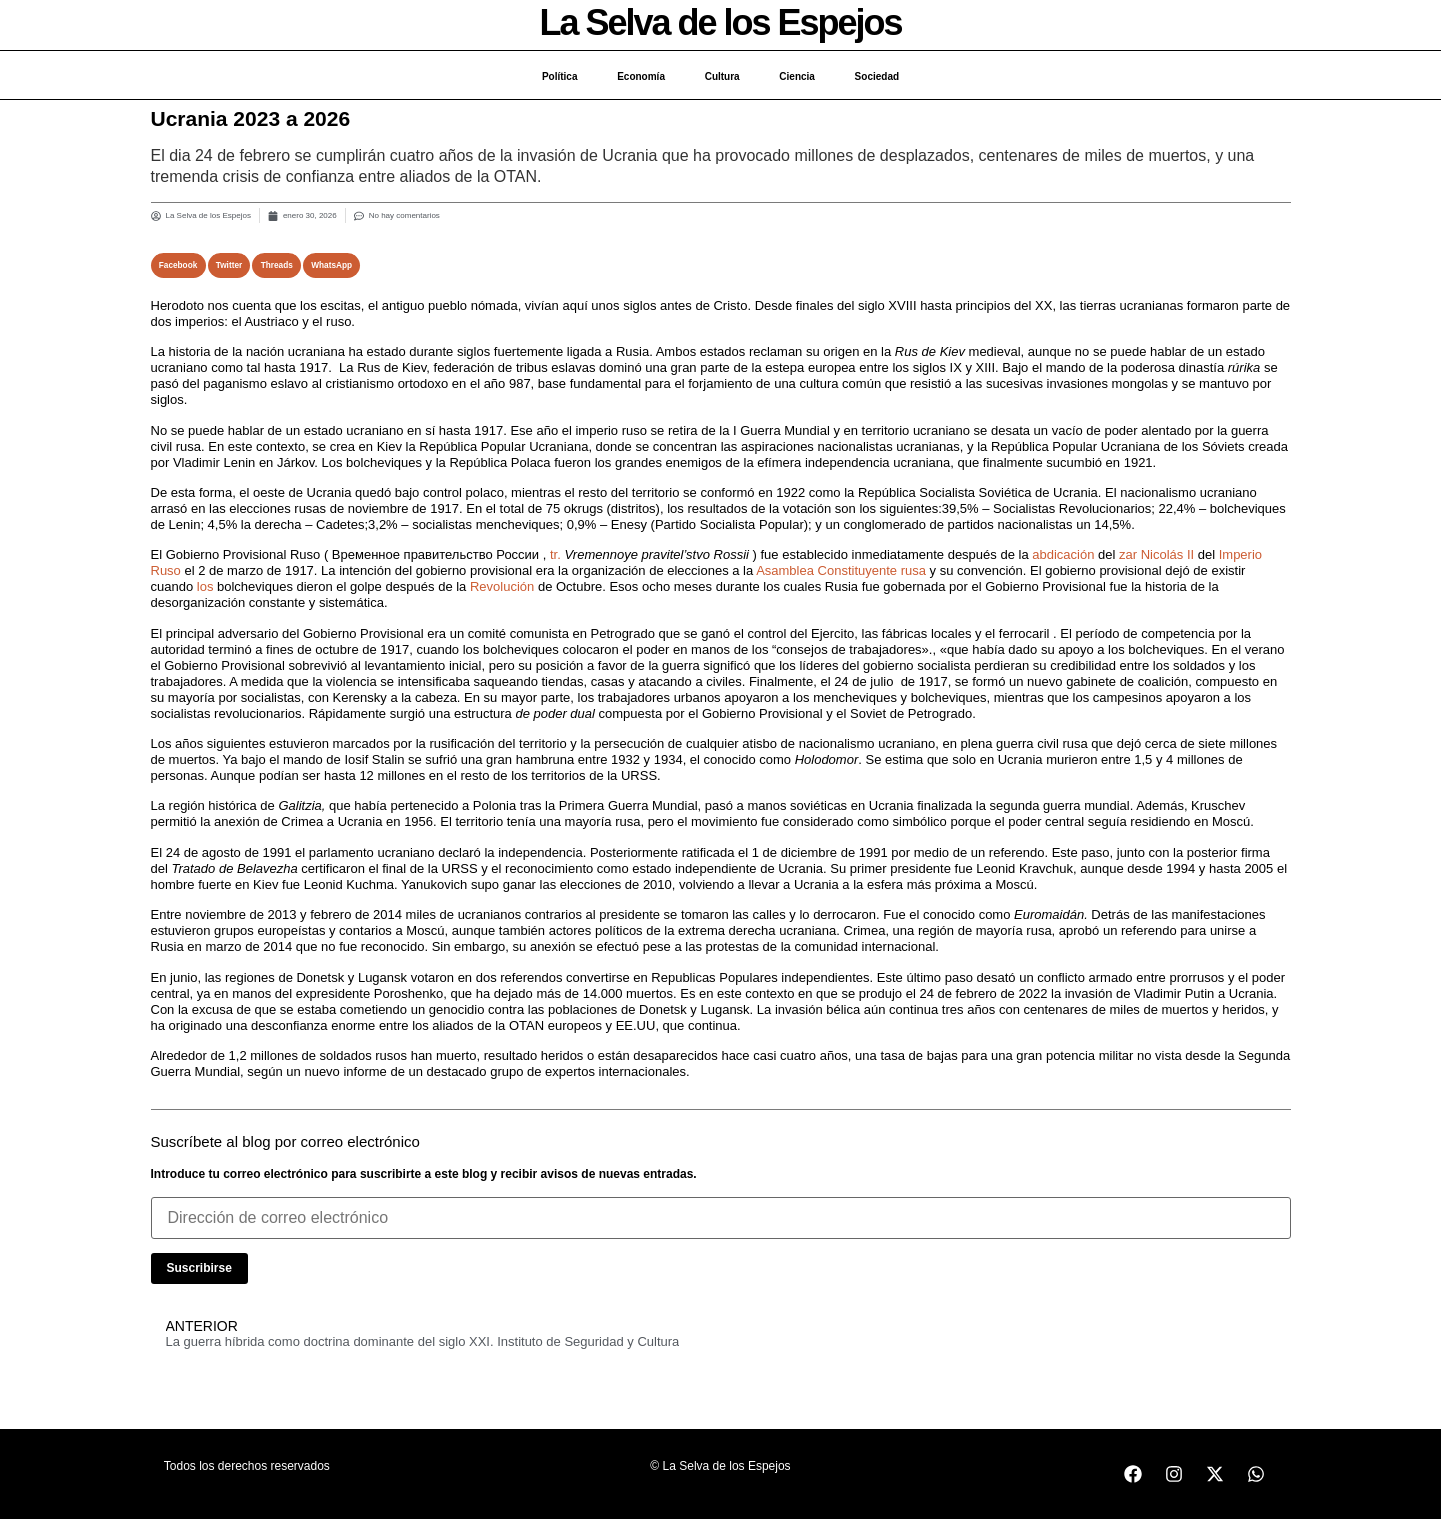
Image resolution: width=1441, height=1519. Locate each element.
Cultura (722, 76)
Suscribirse (199, 1268)
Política (559, 76)
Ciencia (798, 76)
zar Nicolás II (1156, 554)
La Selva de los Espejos (720, 22)
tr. (555, 554)
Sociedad (877, 76)
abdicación (1063, 554)
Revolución (502, 586)
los (205, 586)
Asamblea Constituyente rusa (841, 570)
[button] (178, 265)
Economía (641, 76)
